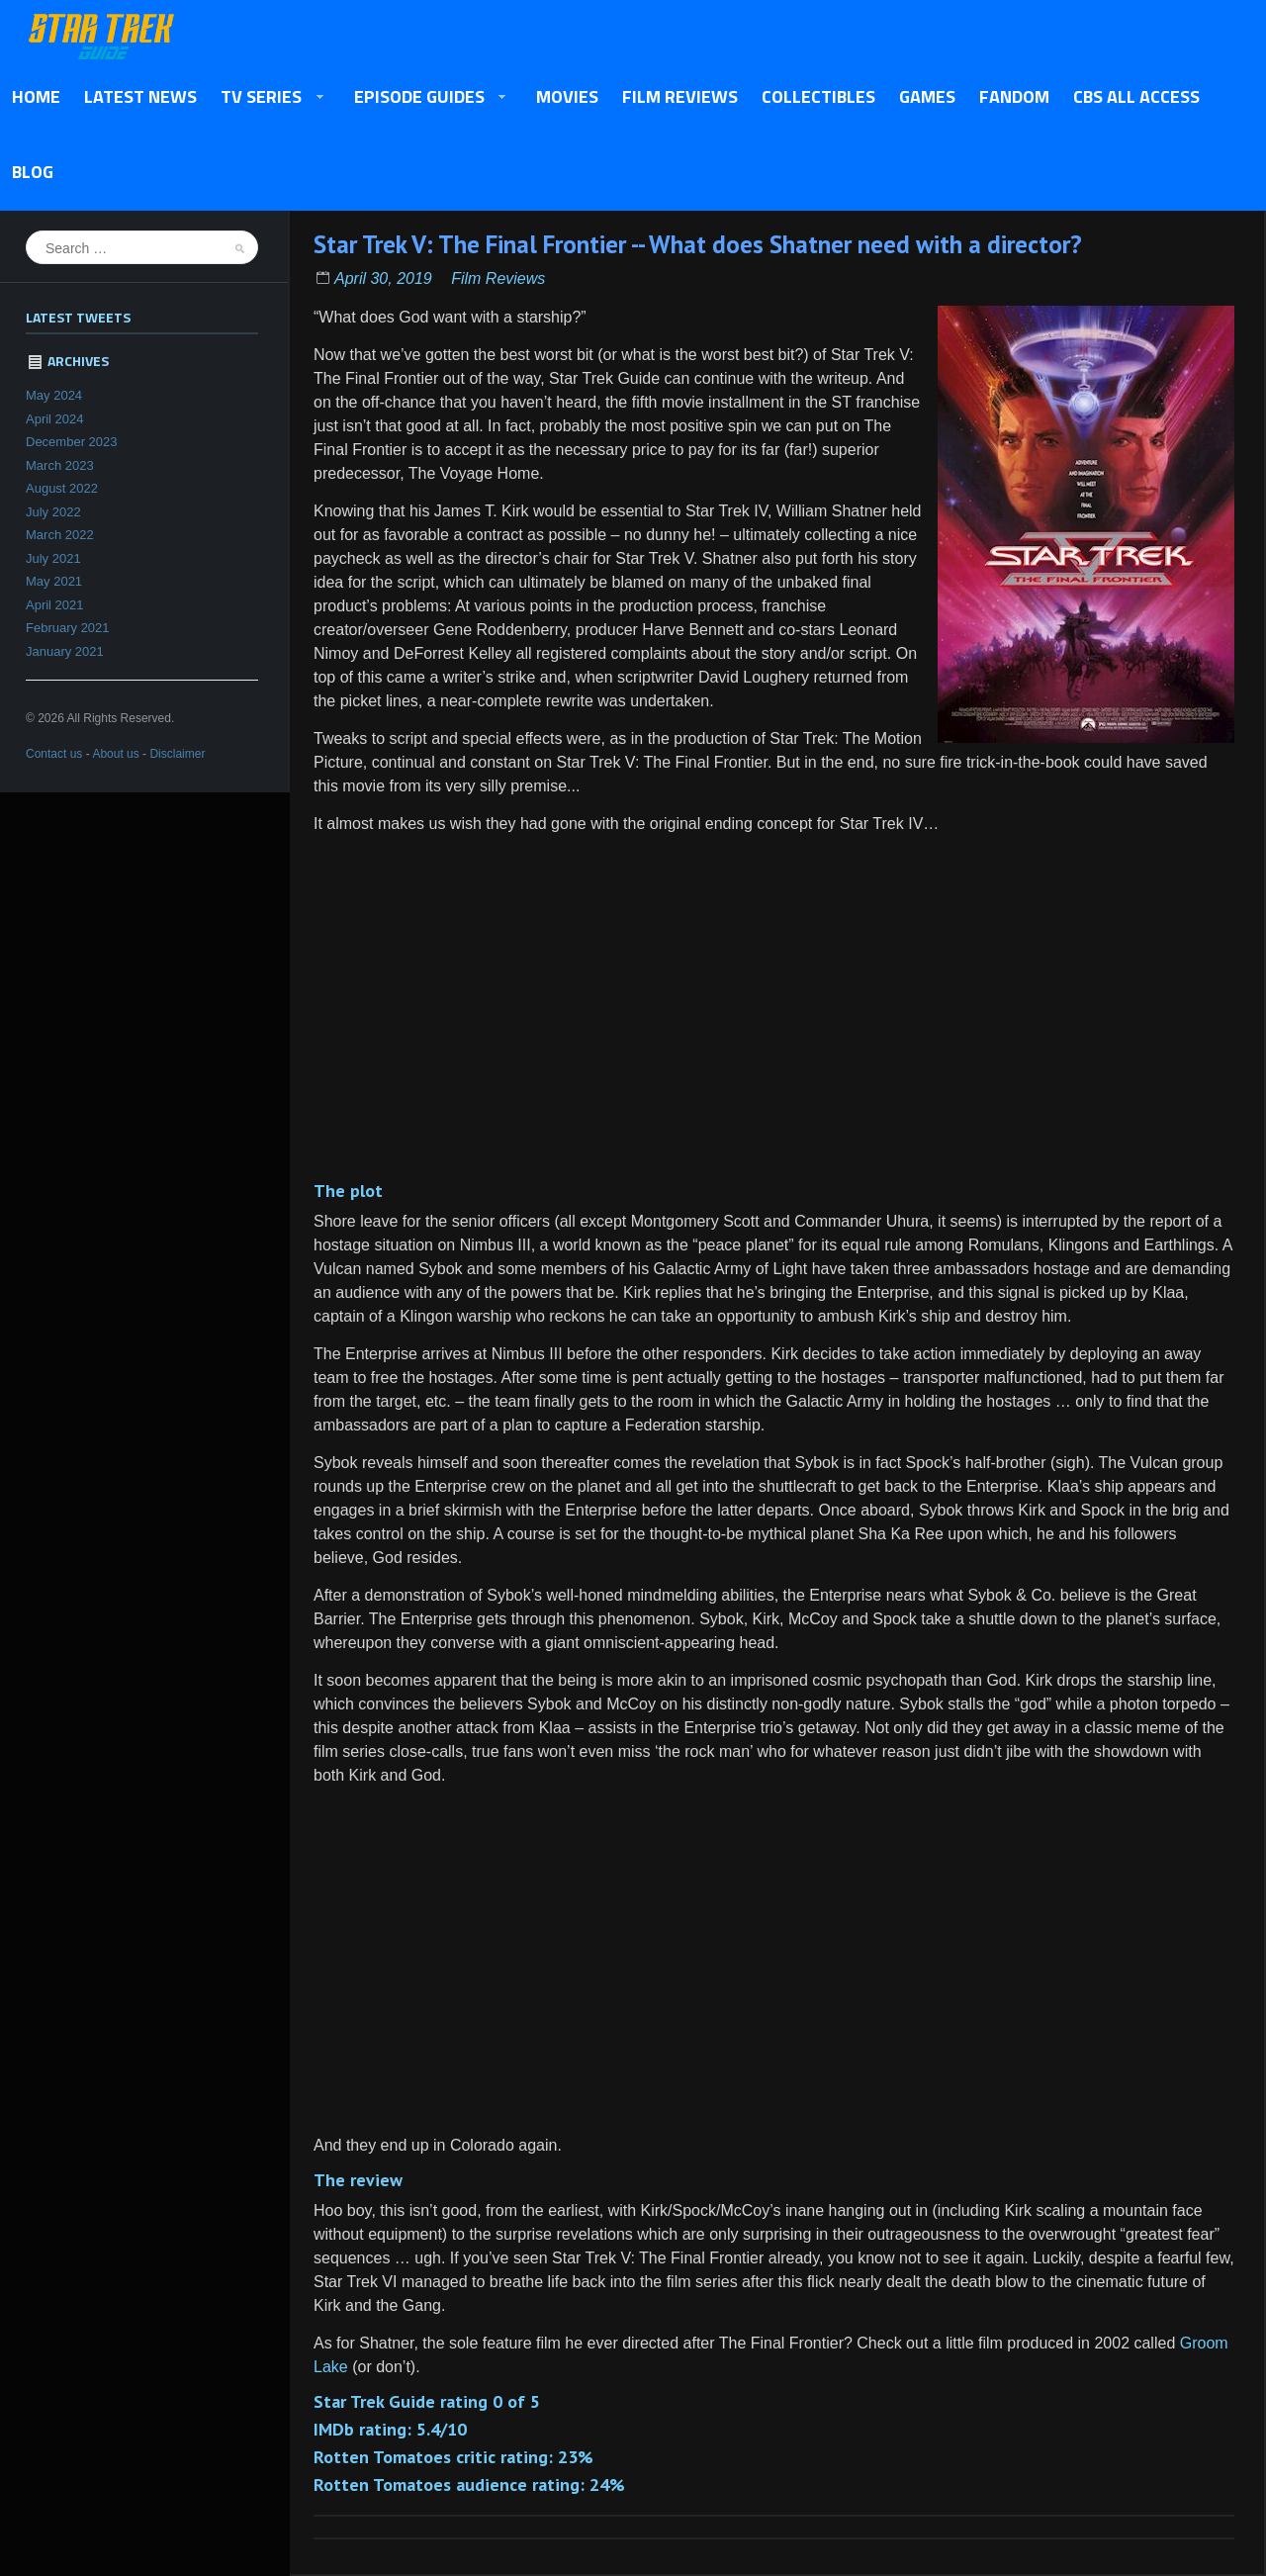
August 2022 (62, 488)
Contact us (54, 754)
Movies (567, 96)
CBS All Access (1136, 96)
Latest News (140, 96)
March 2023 (60, 465)
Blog (32, 171)
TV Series (266, 98)
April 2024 (55, 419)
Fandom (1014, 96)
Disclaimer (177, 754)
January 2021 (65, 651)
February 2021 (68, 627)
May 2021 (54, 581)
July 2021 (53, 558)
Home (36, 96)
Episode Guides (424, 98)
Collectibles (818, 96)
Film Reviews (680, 96)
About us (115, 754)
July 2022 (53, 512)
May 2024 (54, 395)
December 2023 (72, 441)
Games (927, 96)
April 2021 (55, 605)
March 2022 (60, 534)
